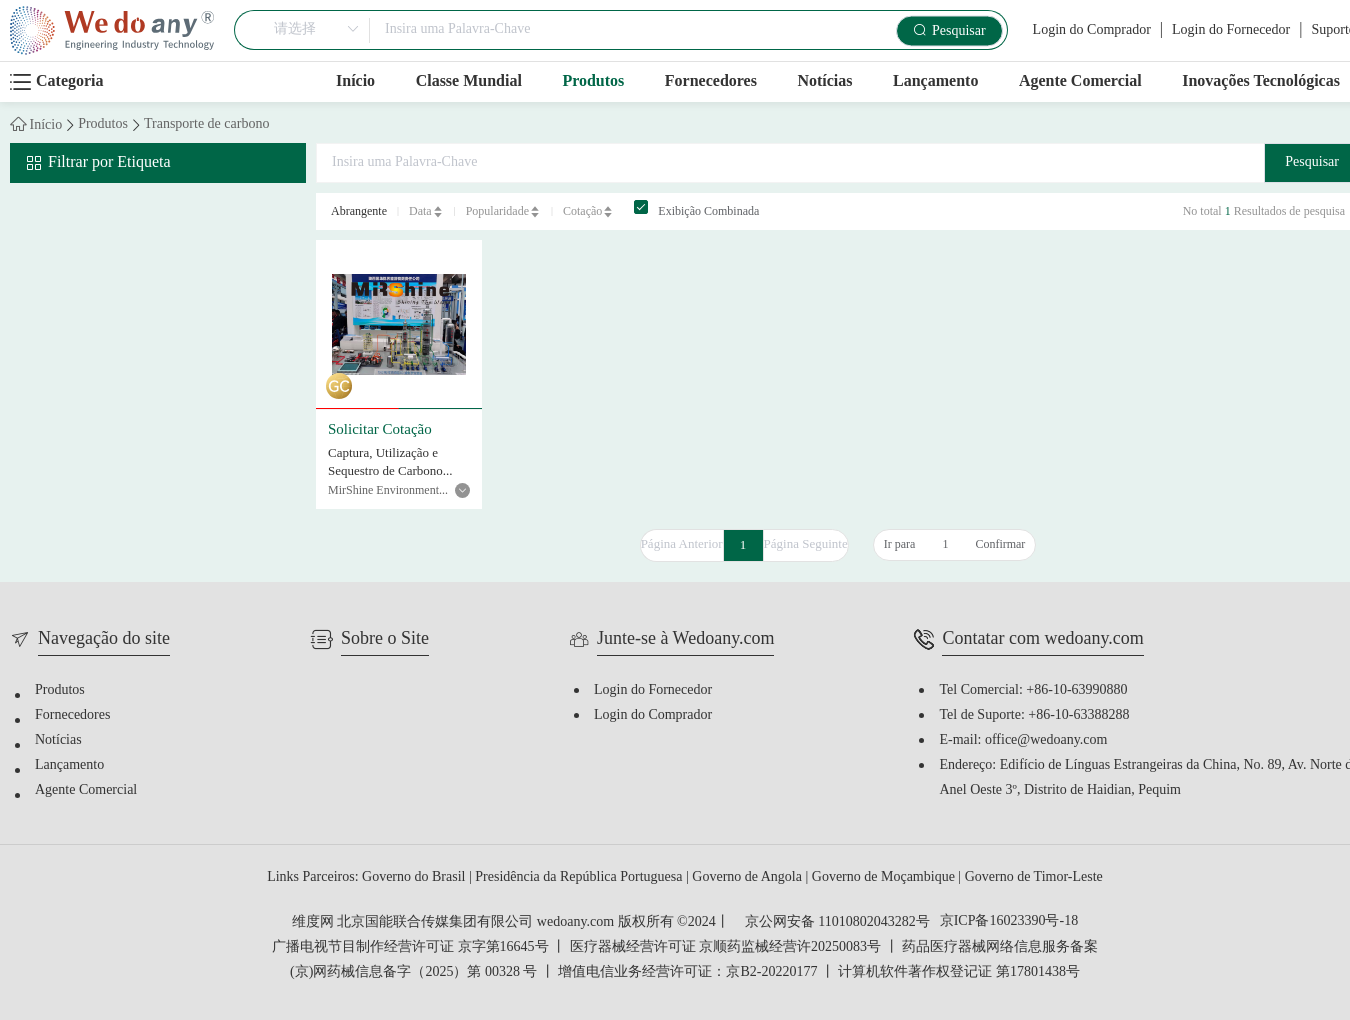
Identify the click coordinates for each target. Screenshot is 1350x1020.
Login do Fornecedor (1231, 30)
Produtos (593, 81)
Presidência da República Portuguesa (580, 877)
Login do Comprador (1092, 30)
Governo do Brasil (415, 877)
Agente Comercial (1080, 81)
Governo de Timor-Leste (1034, 877)
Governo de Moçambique (885, 877)
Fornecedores (711, 81)
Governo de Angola (748, 877)
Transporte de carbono (206, 125)
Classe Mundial (469, 81)
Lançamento (935, 81)
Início (355, 81)
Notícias (824, 81)
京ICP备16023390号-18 (1009, 922)
